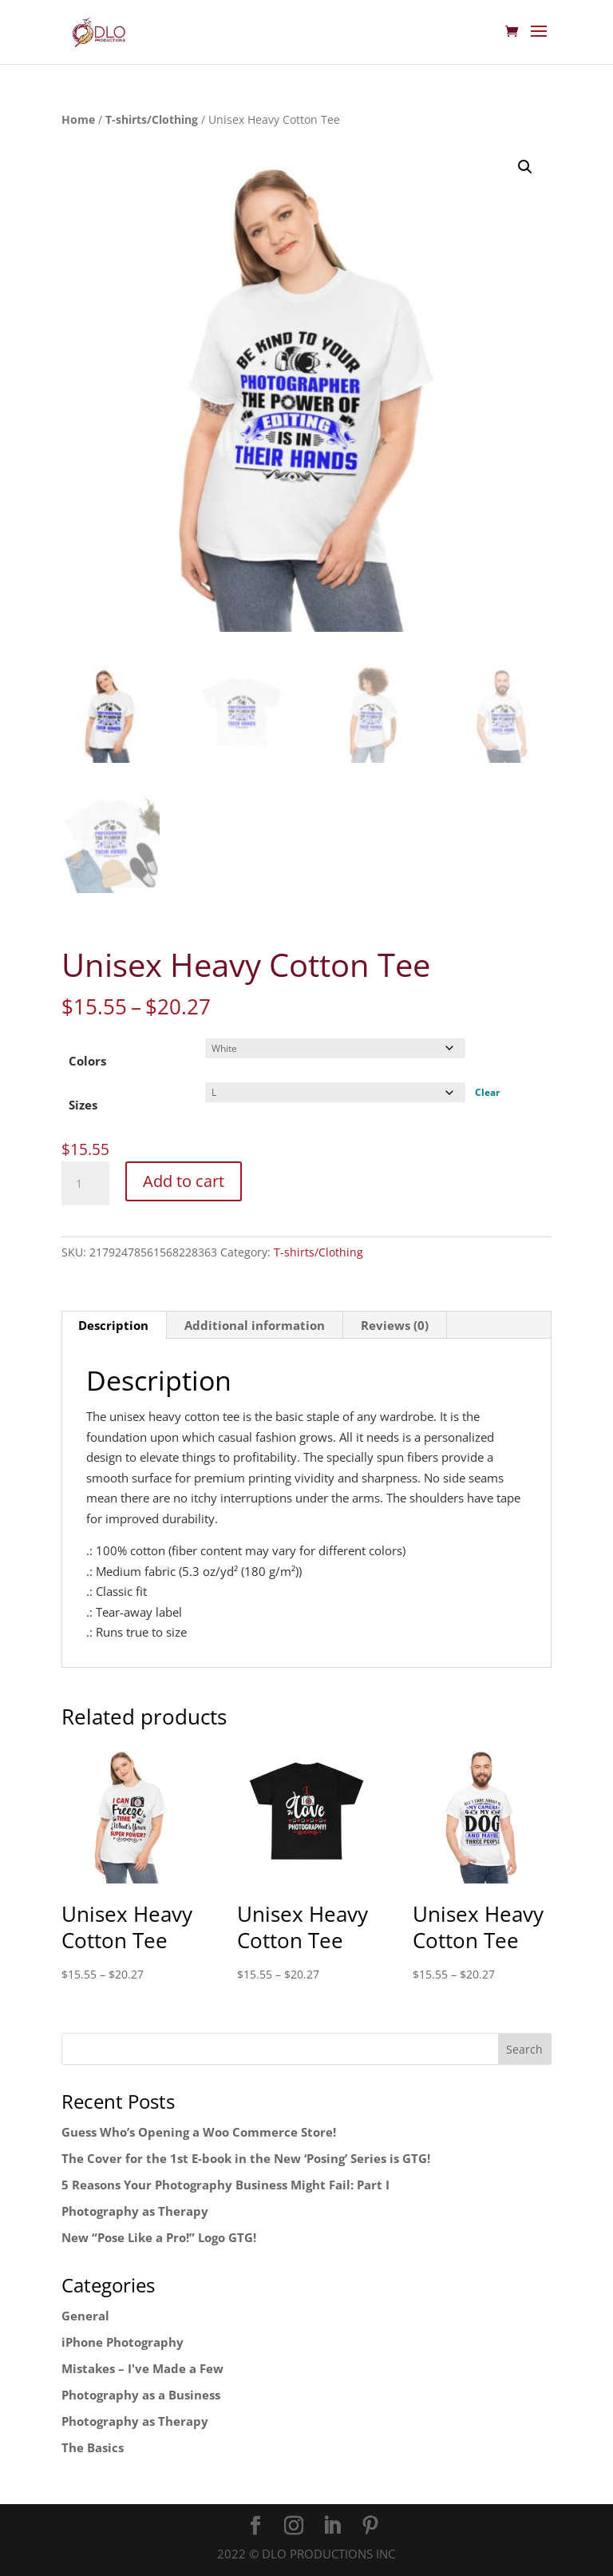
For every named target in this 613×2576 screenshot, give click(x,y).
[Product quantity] (85, 1183)
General (85, 2316)
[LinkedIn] (332, 2526)
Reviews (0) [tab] (395, 1325)
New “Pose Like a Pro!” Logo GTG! (158, 2237)
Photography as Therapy (134, 2211)
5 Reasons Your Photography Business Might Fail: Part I (225, 2185)
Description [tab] (113, 1325)
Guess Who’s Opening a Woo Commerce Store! (198, 2132)
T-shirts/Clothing (151, 119)
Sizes (83, 1105)
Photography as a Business (140, 2395)
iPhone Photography (122, 2342)
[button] (525, 167)
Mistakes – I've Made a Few (142, 2368)
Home (78, 119)
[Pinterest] (370, 2526)
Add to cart (183, 1181)
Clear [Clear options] (487, 1092)
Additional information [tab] (254, 1325)
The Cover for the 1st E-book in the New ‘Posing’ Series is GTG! (245, 2158)
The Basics (92, 2447)
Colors (87, 1061)
